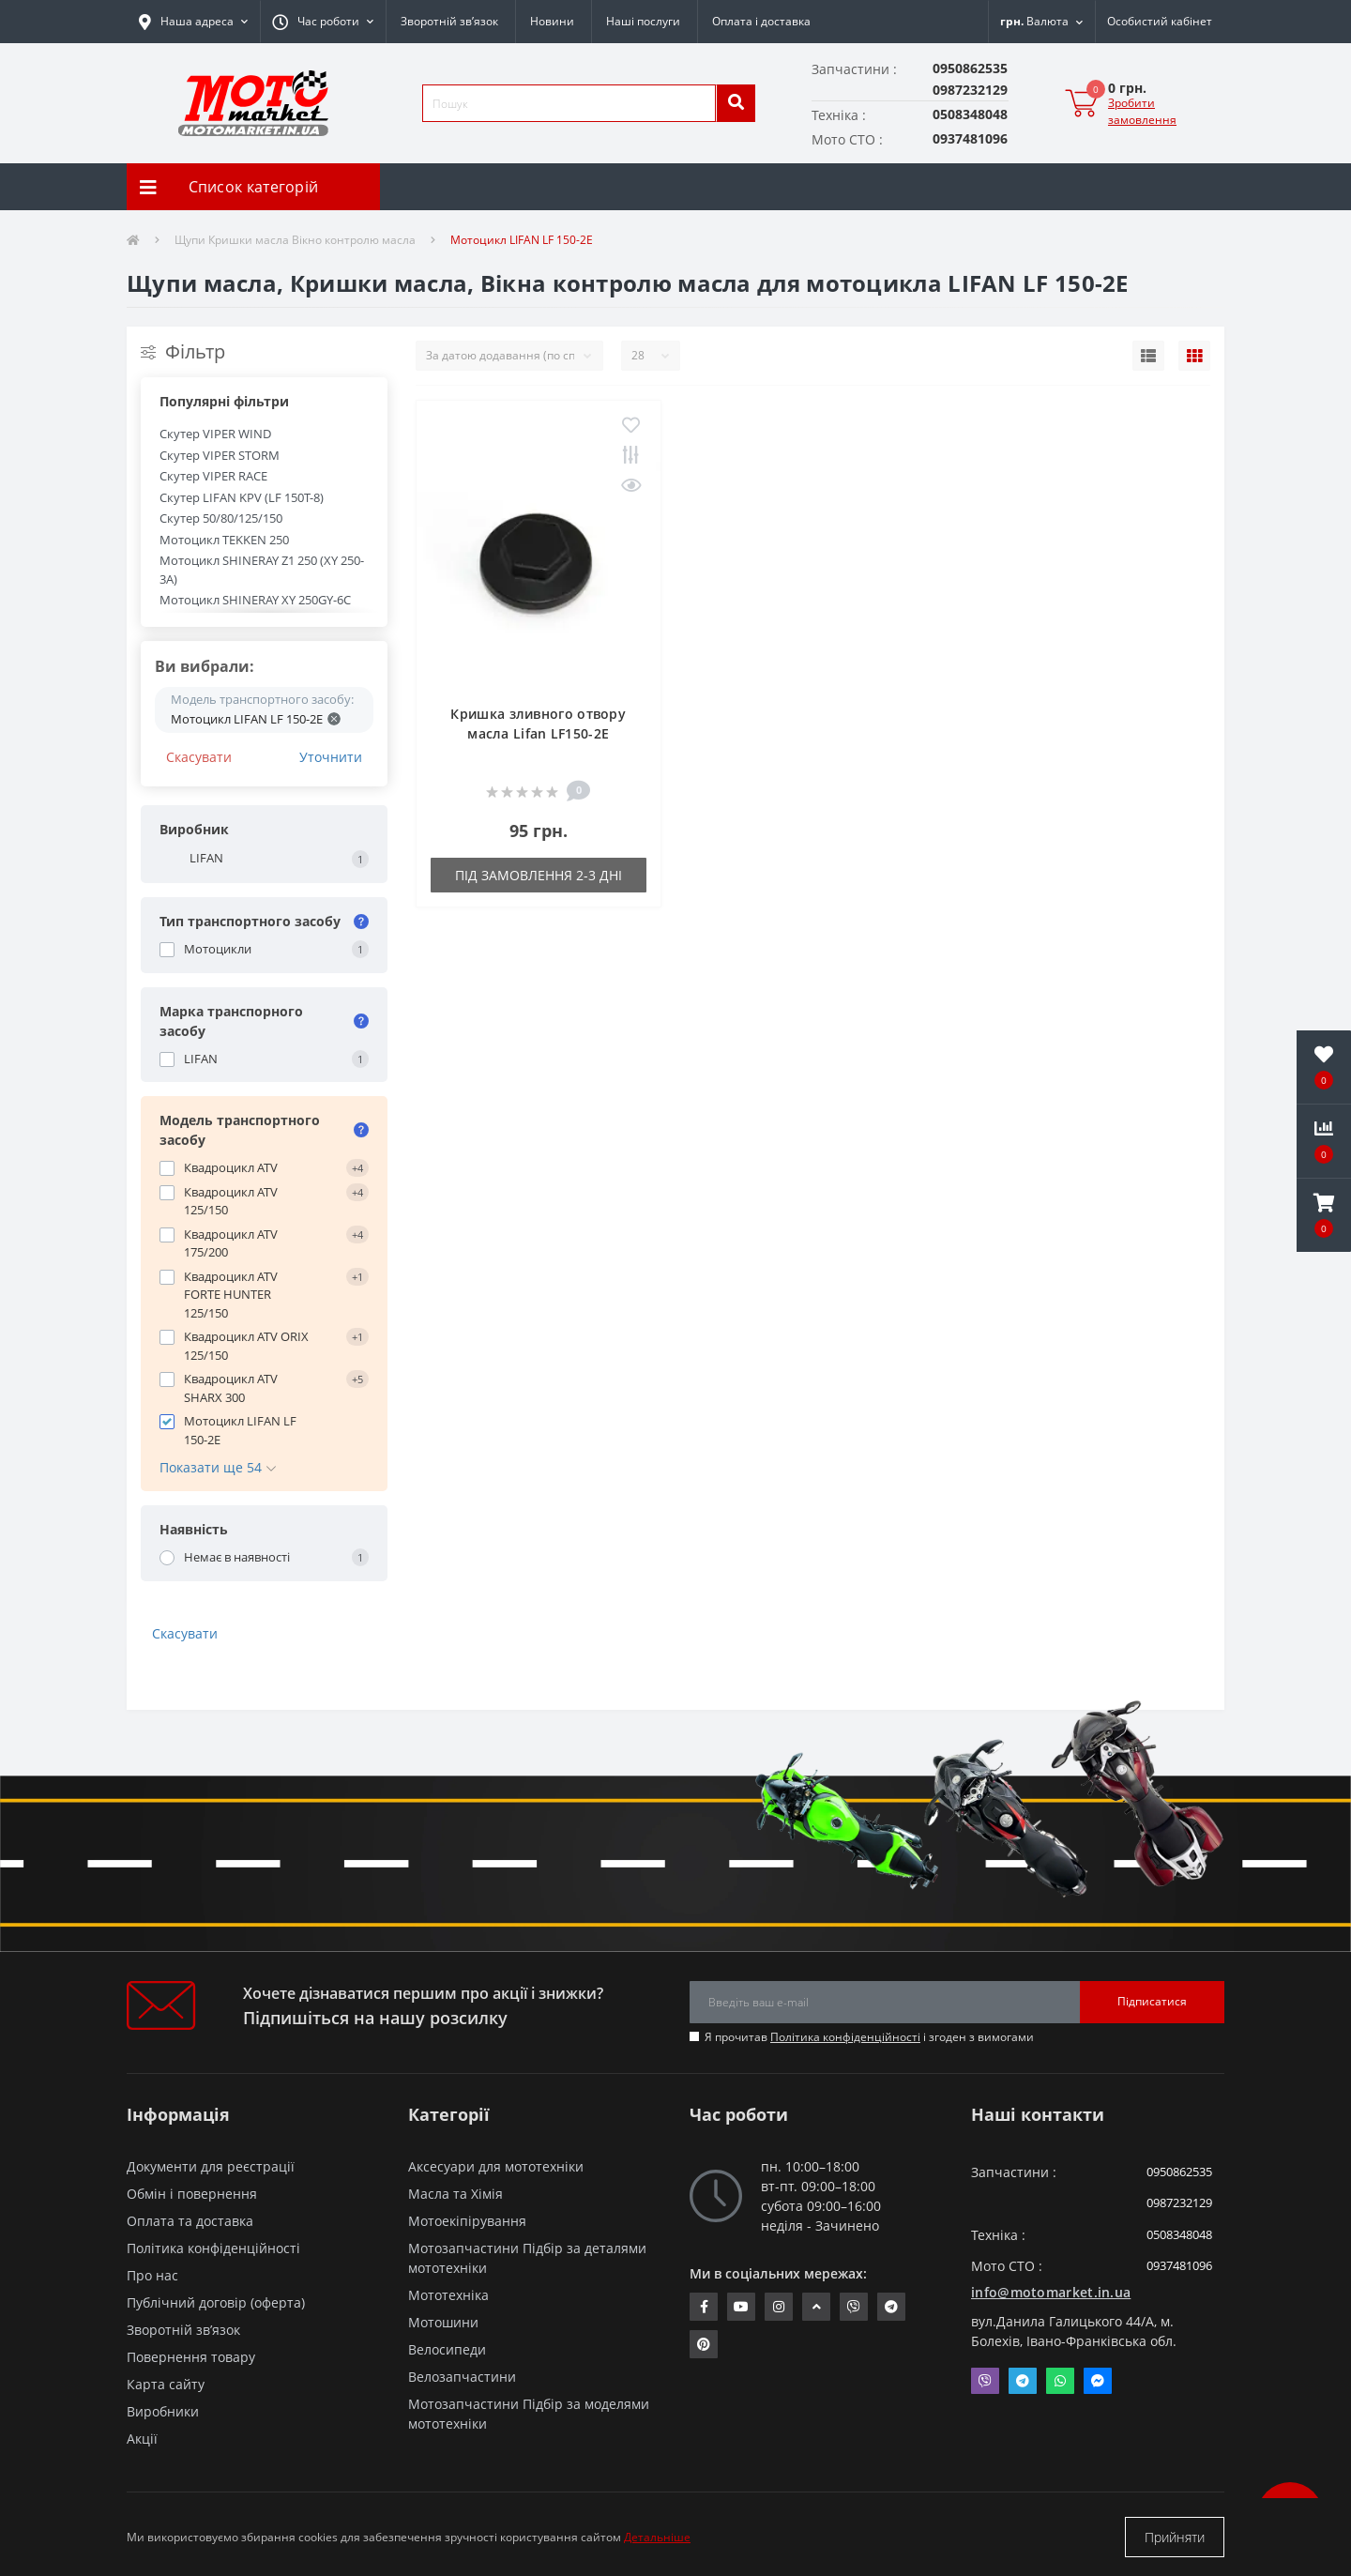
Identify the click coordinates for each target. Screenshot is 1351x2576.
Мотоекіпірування (467, 2221)
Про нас (152, 2275)
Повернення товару (191, 2357)
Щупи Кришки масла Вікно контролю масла (295, 240)
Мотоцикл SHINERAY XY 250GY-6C (255, 599)
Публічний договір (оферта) (216, 2302)
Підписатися (1152, 2001)
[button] (323, 21)
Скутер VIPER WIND (215, 433)
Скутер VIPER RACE (213, 475)
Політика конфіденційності (845, 2037)
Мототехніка (448, 2295)
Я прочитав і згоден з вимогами (869, 2037)
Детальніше (657, 2537)
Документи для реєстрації (211, 2166)
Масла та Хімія (455, 2194)
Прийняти (1175, 2537)
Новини (552, 21)
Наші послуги (643, 21)
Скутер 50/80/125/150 (220, 518)
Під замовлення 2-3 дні (538, 875)
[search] (735, 103)
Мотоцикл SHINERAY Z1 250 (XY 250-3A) (261, 569)
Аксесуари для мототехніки (496, 2166)
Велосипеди (447, 2349)
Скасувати (199, 757)
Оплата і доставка (761, 21)
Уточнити (330, 757)
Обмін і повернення (192, 2194)
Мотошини (443, 2322)
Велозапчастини (462, 2376)
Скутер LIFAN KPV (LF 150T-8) (241, 497)
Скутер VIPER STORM (219, 455)
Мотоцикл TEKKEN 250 (224, 539)
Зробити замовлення (1142, 111)
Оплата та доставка (190, 2221)
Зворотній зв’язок (449, 21)
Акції (142, 2438)
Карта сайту (166, 2384)
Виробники (163, 2411)
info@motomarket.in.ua (1051, 2292)
